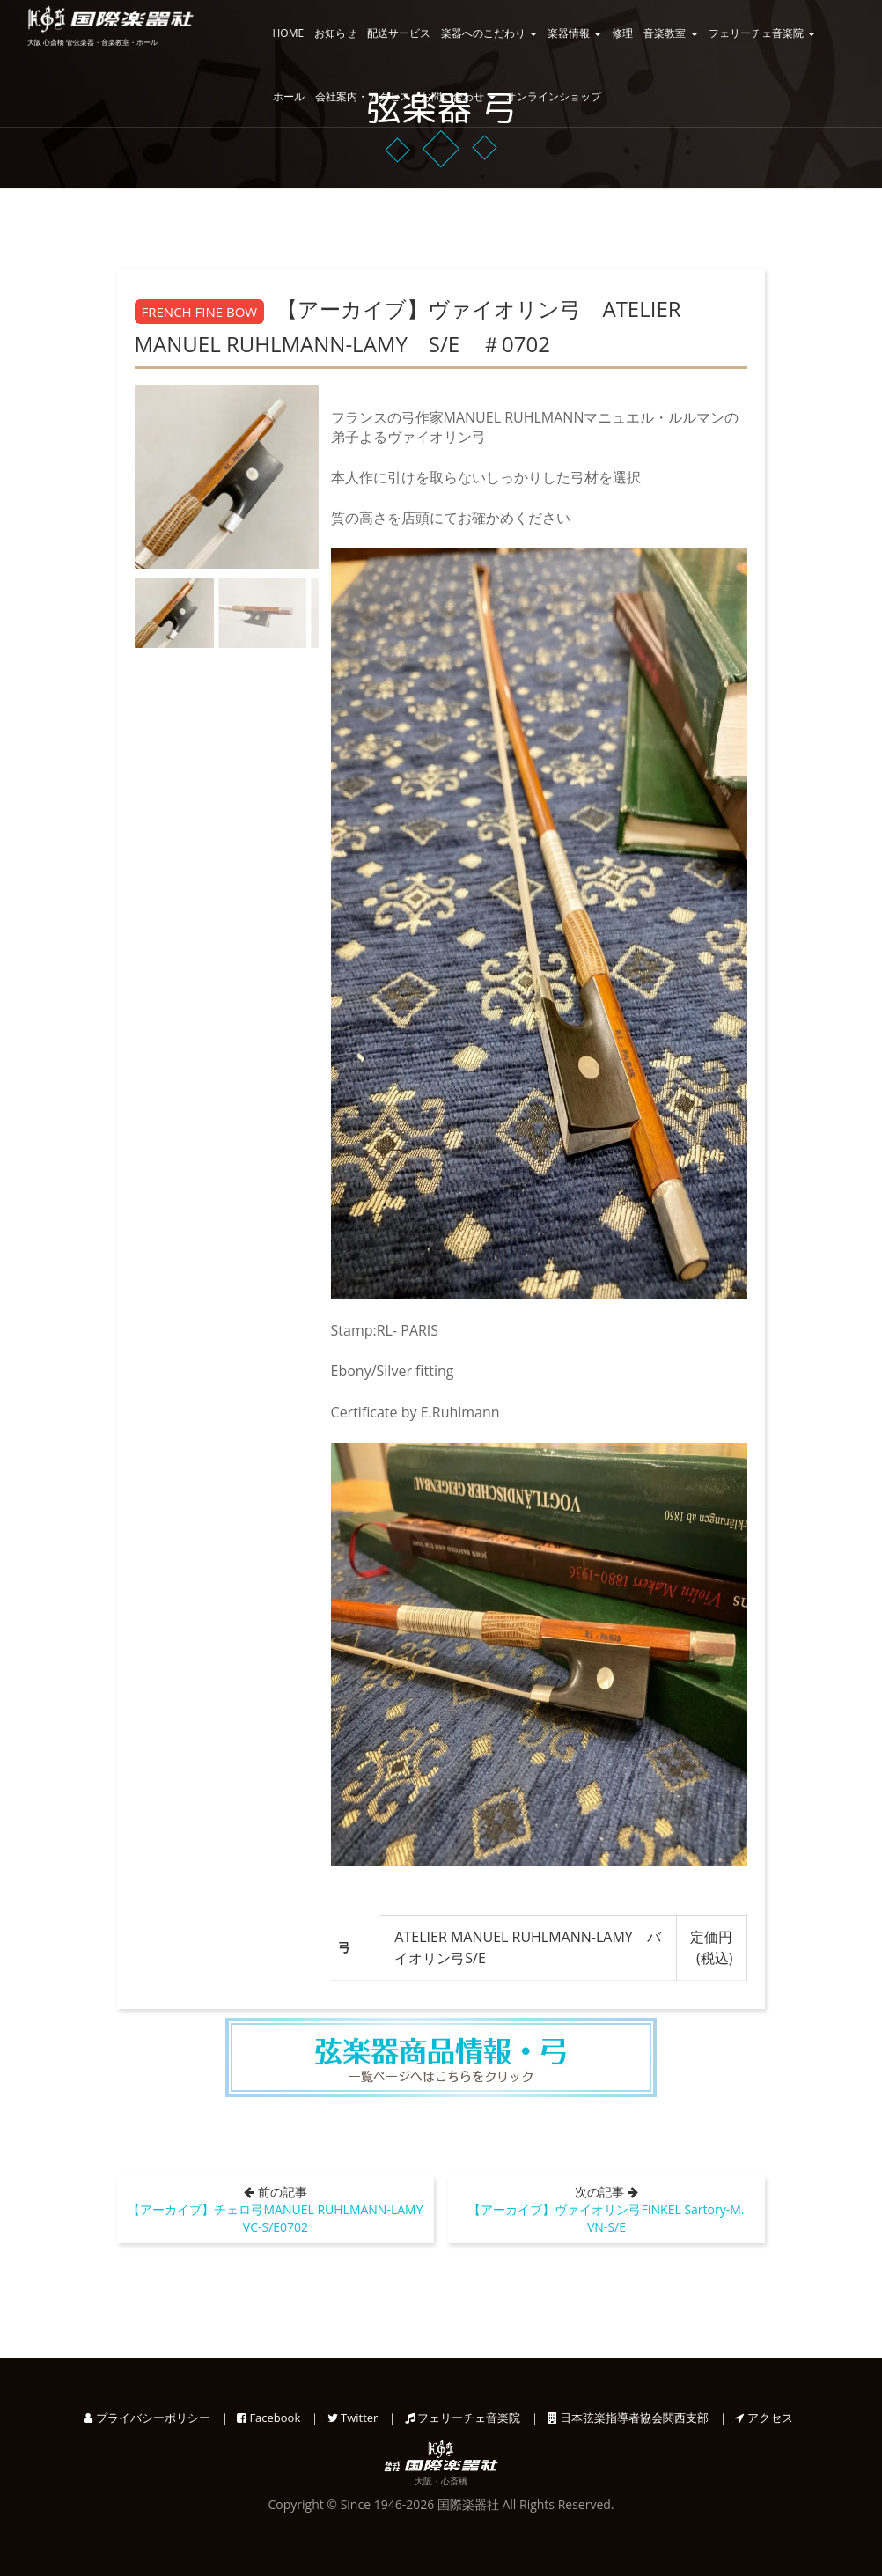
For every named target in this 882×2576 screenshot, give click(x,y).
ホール (289, 96)
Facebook (268, 2417)
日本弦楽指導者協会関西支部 (628, 2417)
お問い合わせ (458, 96)
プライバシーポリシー (146, 2417)
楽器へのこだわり (489, 33)
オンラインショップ (553, 96)
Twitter (353, 2417)
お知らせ (335, 33)
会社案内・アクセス (362, 96)
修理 (622, 33)
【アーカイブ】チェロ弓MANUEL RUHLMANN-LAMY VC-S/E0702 (281, 2218)
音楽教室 (670, 33)
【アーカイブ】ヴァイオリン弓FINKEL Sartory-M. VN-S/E (612, 2218)
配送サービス (398, 33)
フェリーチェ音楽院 (762, 33)
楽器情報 (574, 33)
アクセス (763, 2417)
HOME (289, 33)
